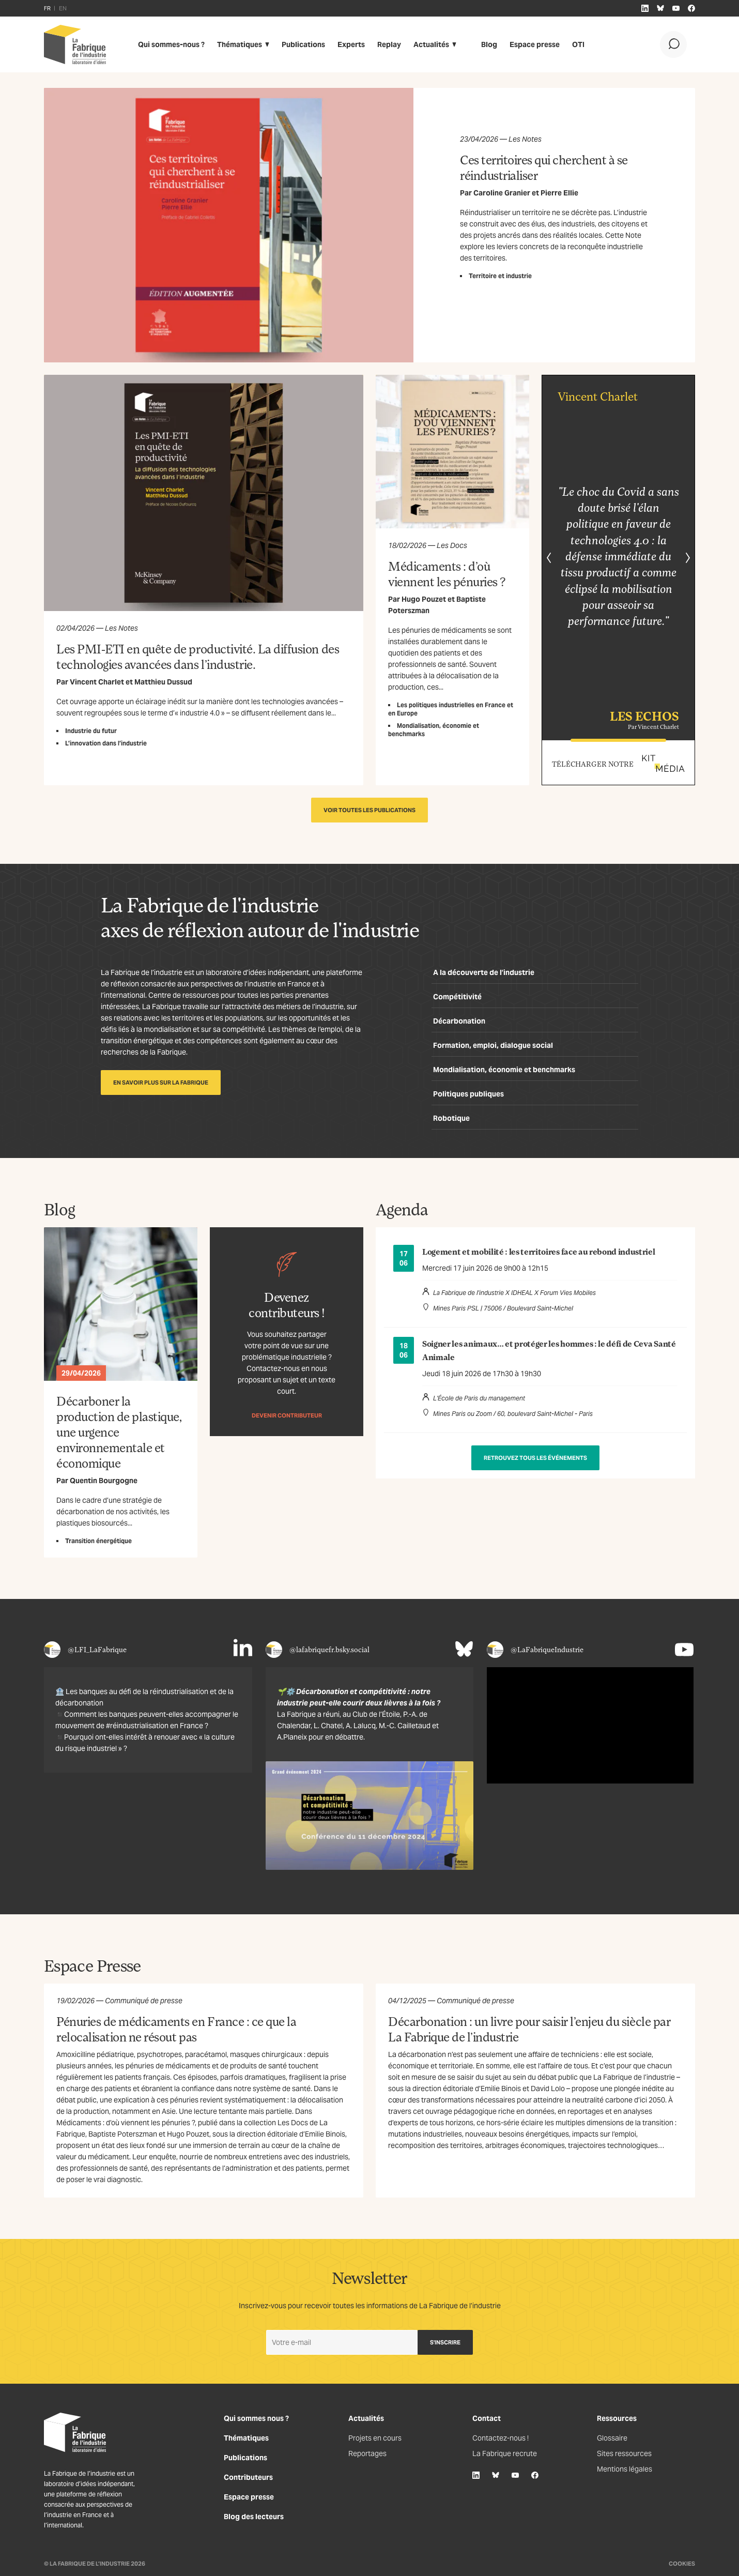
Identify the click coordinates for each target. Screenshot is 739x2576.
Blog (489, 44)
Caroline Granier (501, 192)
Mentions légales (624, 2469)
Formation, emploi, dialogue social (493, 1045)
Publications (303, 44)
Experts (351, 44)
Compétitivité (457, 996)
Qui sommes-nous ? (171, 44)
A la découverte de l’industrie (483, 972)
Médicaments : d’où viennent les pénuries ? (447, 573)
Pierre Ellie (559, 192)
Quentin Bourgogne (103, 1480)
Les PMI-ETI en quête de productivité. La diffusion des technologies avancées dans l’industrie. (197, 656)
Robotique (451, 1118)
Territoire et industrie (500, 276)
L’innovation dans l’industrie (106, 743)
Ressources (617, 2418)
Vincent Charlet (97, 682)
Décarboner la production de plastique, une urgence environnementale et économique (118, 1431)
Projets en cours (375, 2438)
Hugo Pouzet (424, 599)
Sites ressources (624, 2453)
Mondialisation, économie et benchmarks (504, 1069)
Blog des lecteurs (254, 2516)
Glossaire (612, 2438)
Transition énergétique (98, 1541)
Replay (389, 44)
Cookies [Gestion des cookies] (682, 2563)
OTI (578, 44)
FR (47, 8)
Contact (486, 2418)
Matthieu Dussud (163, 682)
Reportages (367, 2453)
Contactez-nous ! (500, 2438)
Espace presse (535, 44)
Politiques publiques (468, 1094)
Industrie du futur (91, 731)
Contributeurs (248, 2477)
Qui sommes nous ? (256, 2418)
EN (63, 8)
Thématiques (239, 44)
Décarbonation (459, 1021)
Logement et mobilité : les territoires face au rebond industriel (538, 1251)
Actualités (431, 44)
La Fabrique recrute (504, 2453)
